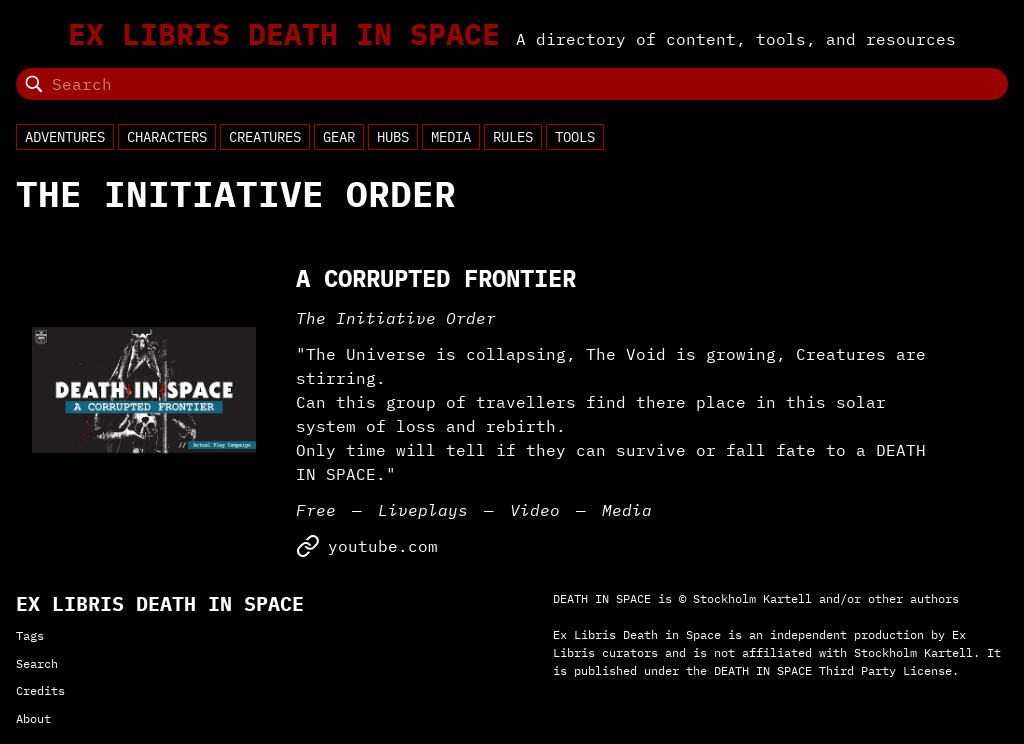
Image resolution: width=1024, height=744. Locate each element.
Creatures (265, 137)
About (33, 718)
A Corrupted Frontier (436, 278)
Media (451, 137)
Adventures (65, 137)
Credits (40, 690)
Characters (167, 137)
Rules (513, 137)
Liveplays (423, 510)
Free (316, 510)
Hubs (393, 137)
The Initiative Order (396, 318)
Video (535, 510)
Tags (30, 635)
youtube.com (367, 546)
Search (37, 663)
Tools (575, 137)
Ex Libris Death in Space (284, 34)
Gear (339, 137)
